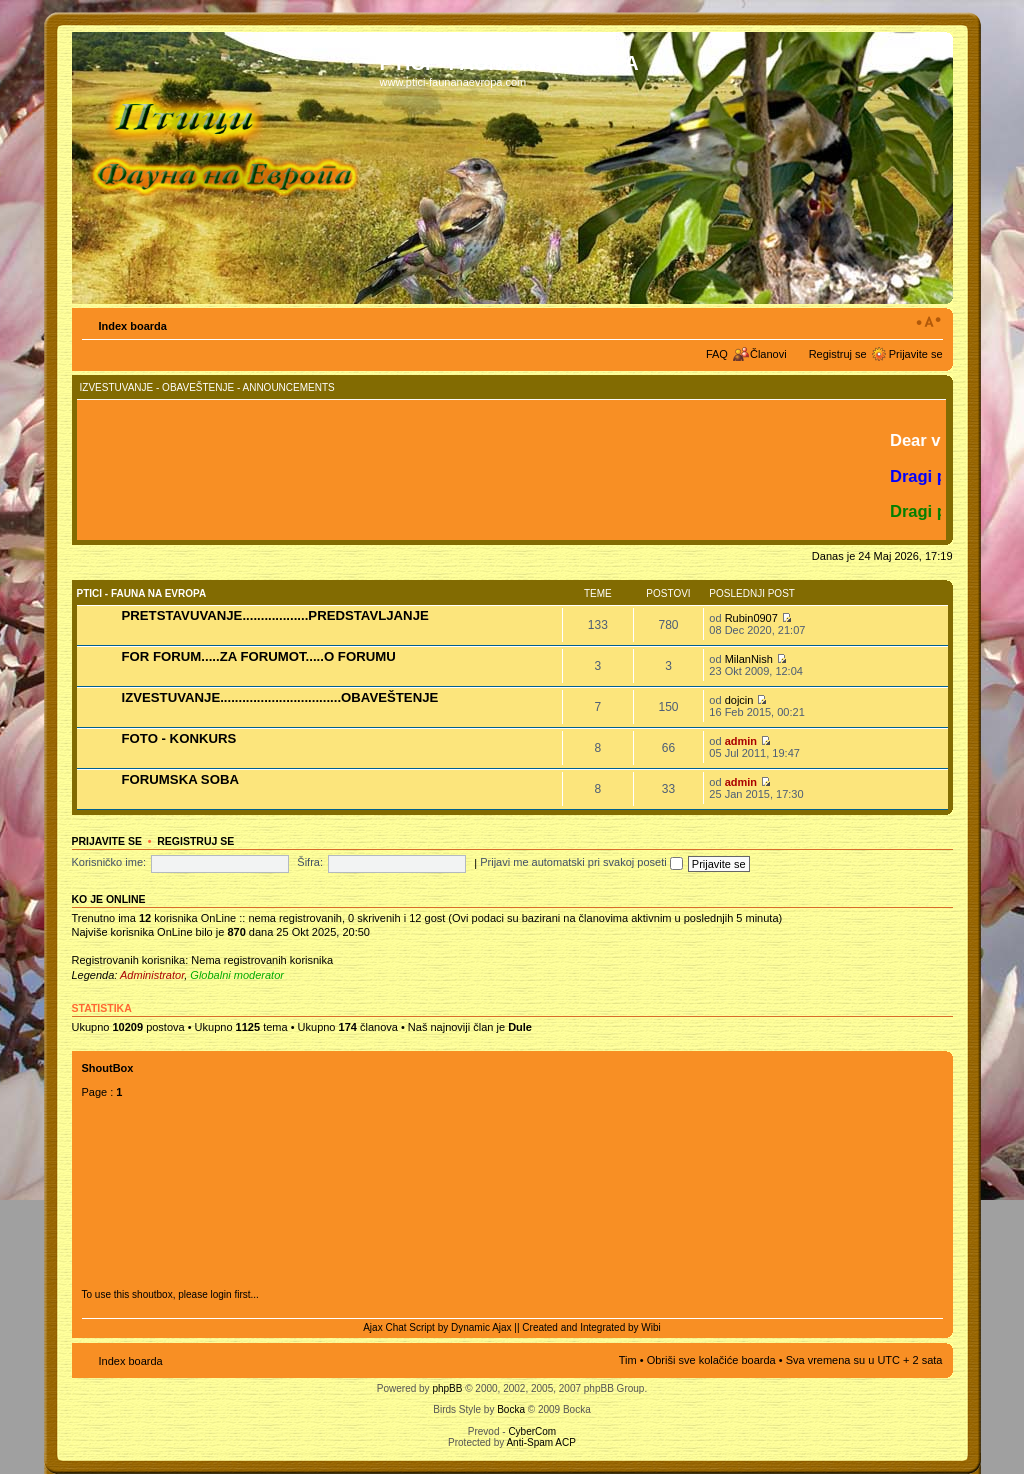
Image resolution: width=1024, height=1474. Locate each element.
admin (741, 741)
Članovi (768, 354)
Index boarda (133, 326)
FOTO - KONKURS (179, 738)
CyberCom (532, 1431)
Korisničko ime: (109, 862)
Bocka (511, 1409)
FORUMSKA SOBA (180, 779)
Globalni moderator (237, 975)
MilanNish (749, 659)
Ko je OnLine (109, 899)
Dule (520, 1027)
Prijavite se (916, 354)
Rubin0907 (751, 618)
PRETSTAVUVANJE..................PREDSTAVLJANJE (275, 615)
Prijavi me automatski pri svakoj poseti (581, 862)
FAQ (717, 354)
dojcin (739, 700)
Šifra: (310, 862)
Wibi (650, 1327)
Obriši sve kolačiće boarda (711, 1360)
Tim (628, 1360)
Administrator (152, 975)
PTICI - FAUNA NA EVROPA (142, 593)
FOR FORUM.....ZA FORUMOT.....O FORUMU (259, 656)
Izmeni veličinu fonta (928, 322)
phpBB (447, 1388)
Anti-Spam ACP (540, 1442)
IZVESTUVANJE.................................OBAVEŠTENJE (280, 697)
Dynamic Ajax (481, 1327)
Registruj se (838, 354)
